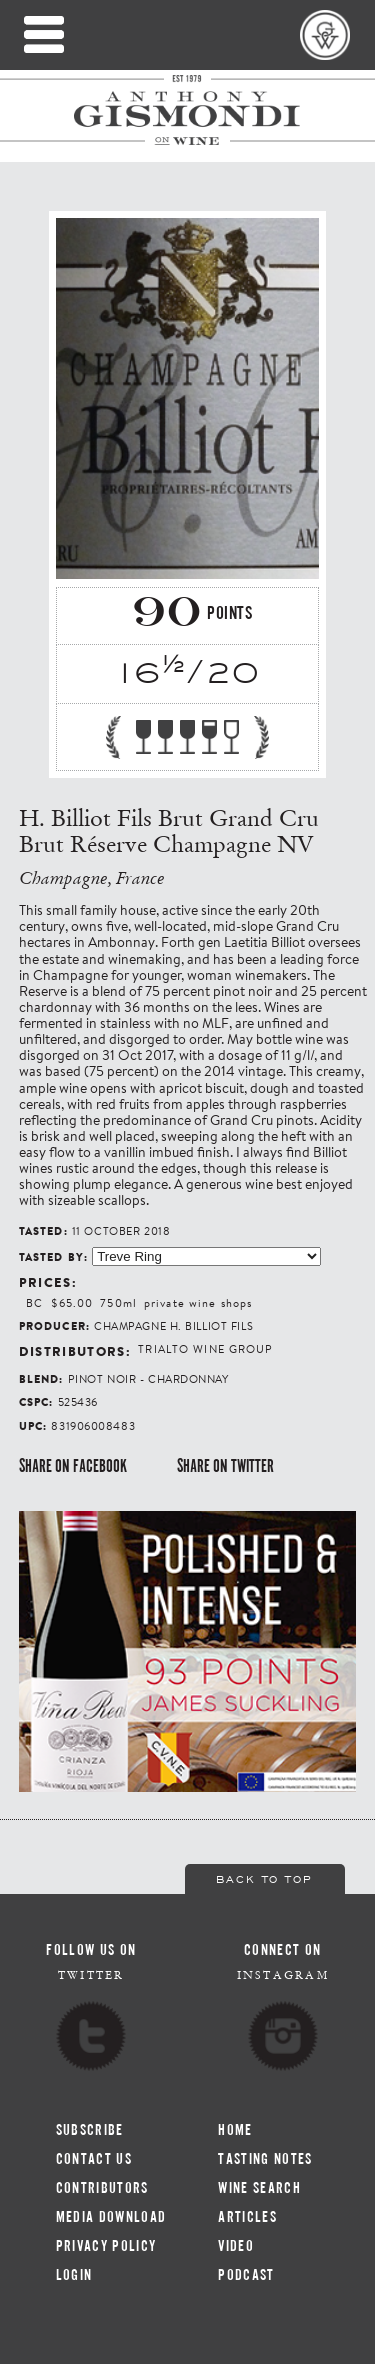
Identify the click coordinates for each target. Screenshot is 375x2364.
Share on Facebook (73, 1466)
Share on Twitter (225, 1466)
